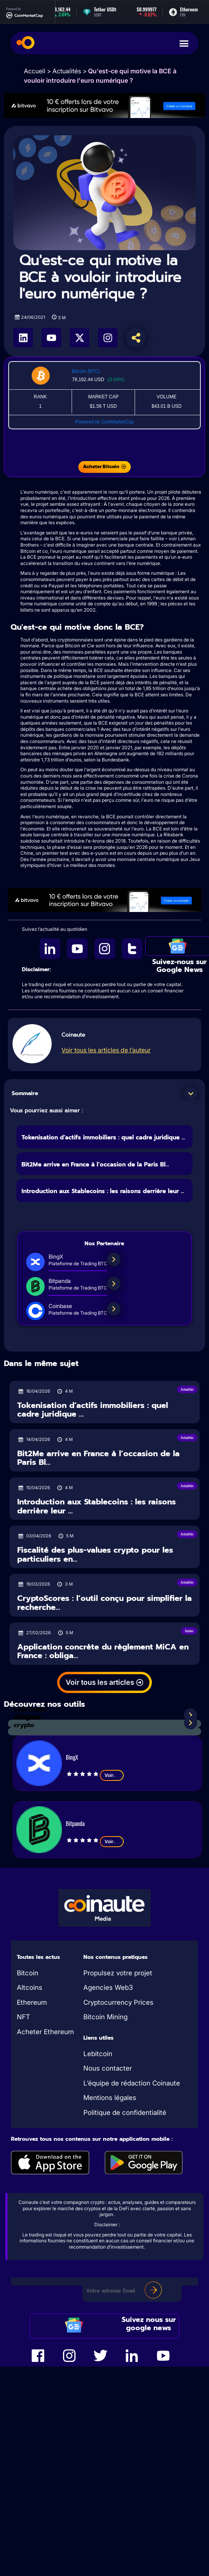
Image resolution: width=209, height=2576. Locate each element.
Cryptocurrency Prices (118, 2002)
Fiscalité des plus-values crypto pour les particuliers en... (95, 1554)
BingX (72, 1757)
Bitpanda (75, 1823)
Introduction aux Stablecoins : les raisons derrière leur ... (103, 1191)
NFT (23, 2017)
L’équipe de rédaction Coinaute (131, 2083)
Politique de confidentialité (124, 2112)
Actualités (66, 71)
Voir (111, 1775)
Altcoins (29, 1987)
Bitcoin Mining (105, 2017)
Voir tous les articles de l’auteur (106, 1050)
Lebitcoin (97, 2054)
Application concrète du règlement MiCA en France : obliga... (103, 1651)
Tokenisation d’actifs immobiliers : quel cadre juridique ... (103, 1137)
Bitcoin (27, 1973)
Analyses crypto (27, 1721)
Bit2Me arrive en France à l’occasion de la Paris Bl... (95, 1164)
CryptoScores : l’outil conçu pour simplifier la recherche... (104, 1602)
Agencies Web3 (108, 1987)
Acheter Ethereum (45, 2032)
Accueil (34, 71)
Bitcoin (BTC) (86, 371)
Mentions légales (109, 2098)
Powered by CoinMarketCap (104, 422)
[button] (190, 1093)
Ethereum (32, 2002)
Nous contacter (107, 2068)
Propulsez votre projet (117, 1973)
